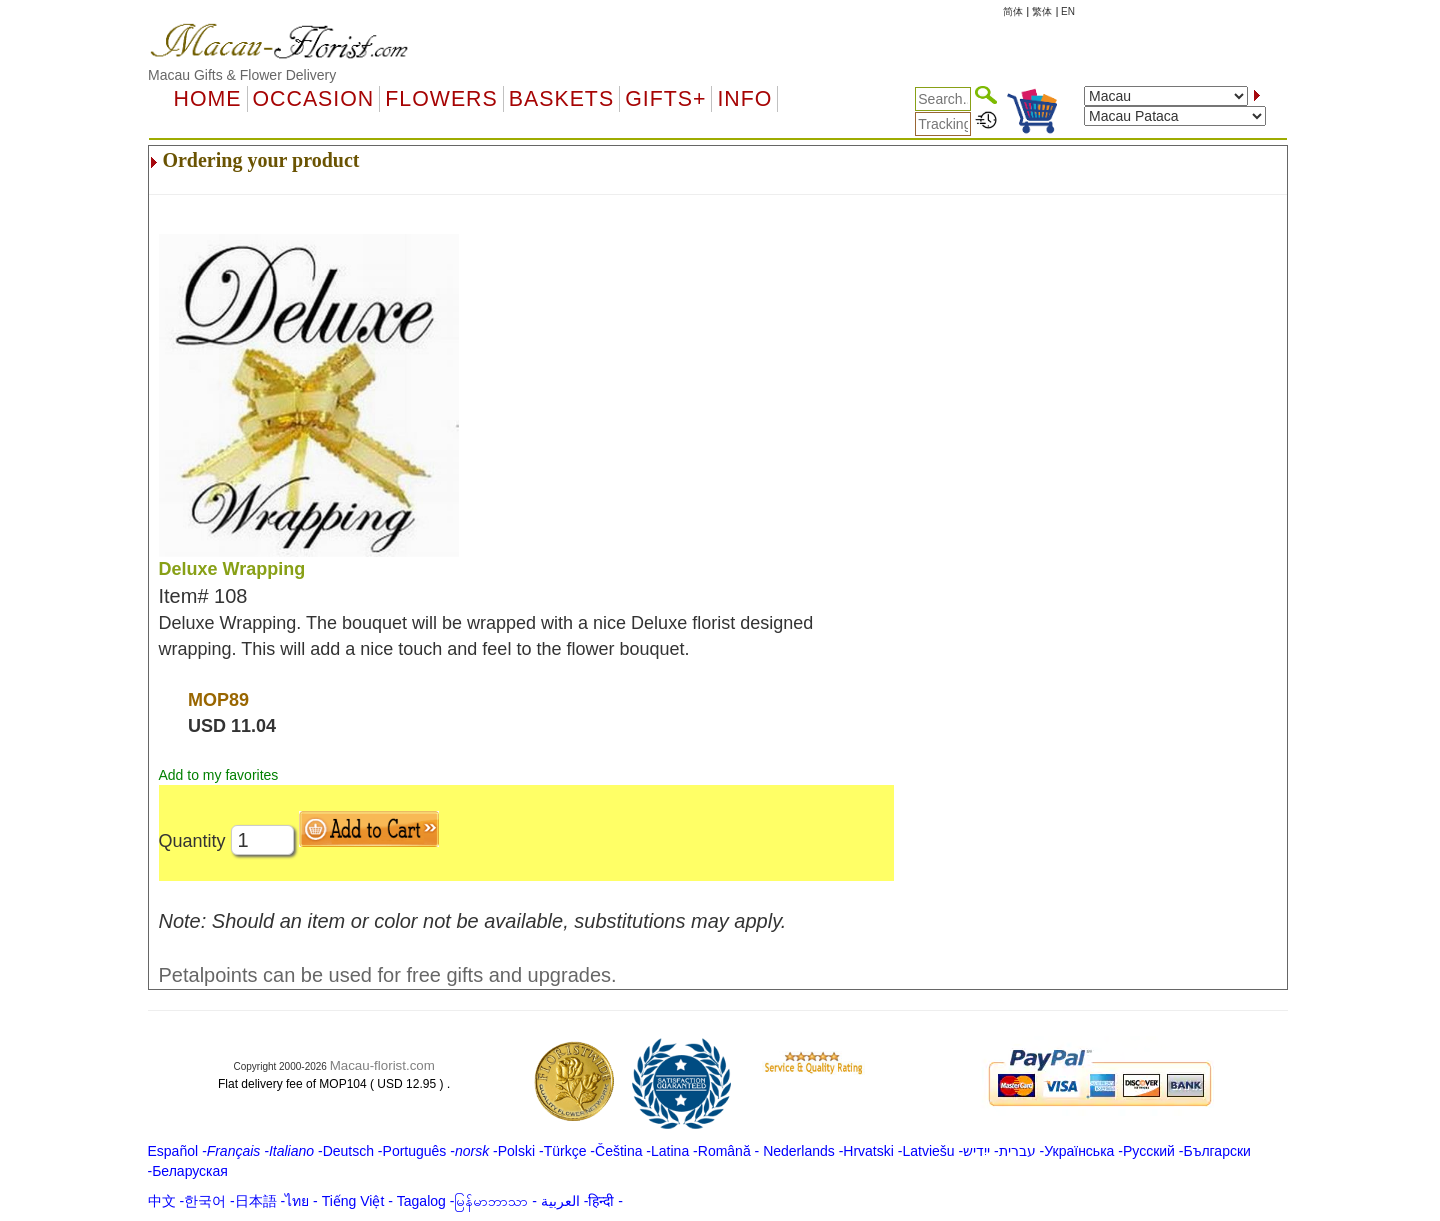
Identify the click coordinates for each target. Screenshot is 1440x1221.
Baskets (561, 99)
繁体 (1042, 11)
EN (1068, 11)
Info (744, 99)
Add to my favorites (219, 775)
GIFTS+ (665, 99)
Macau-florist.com (382, 1065)
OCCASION (314, 99)
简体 (1013, 11)
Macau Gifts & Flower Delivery (242, 75)
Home (208, 99)
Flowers (441, 99)
